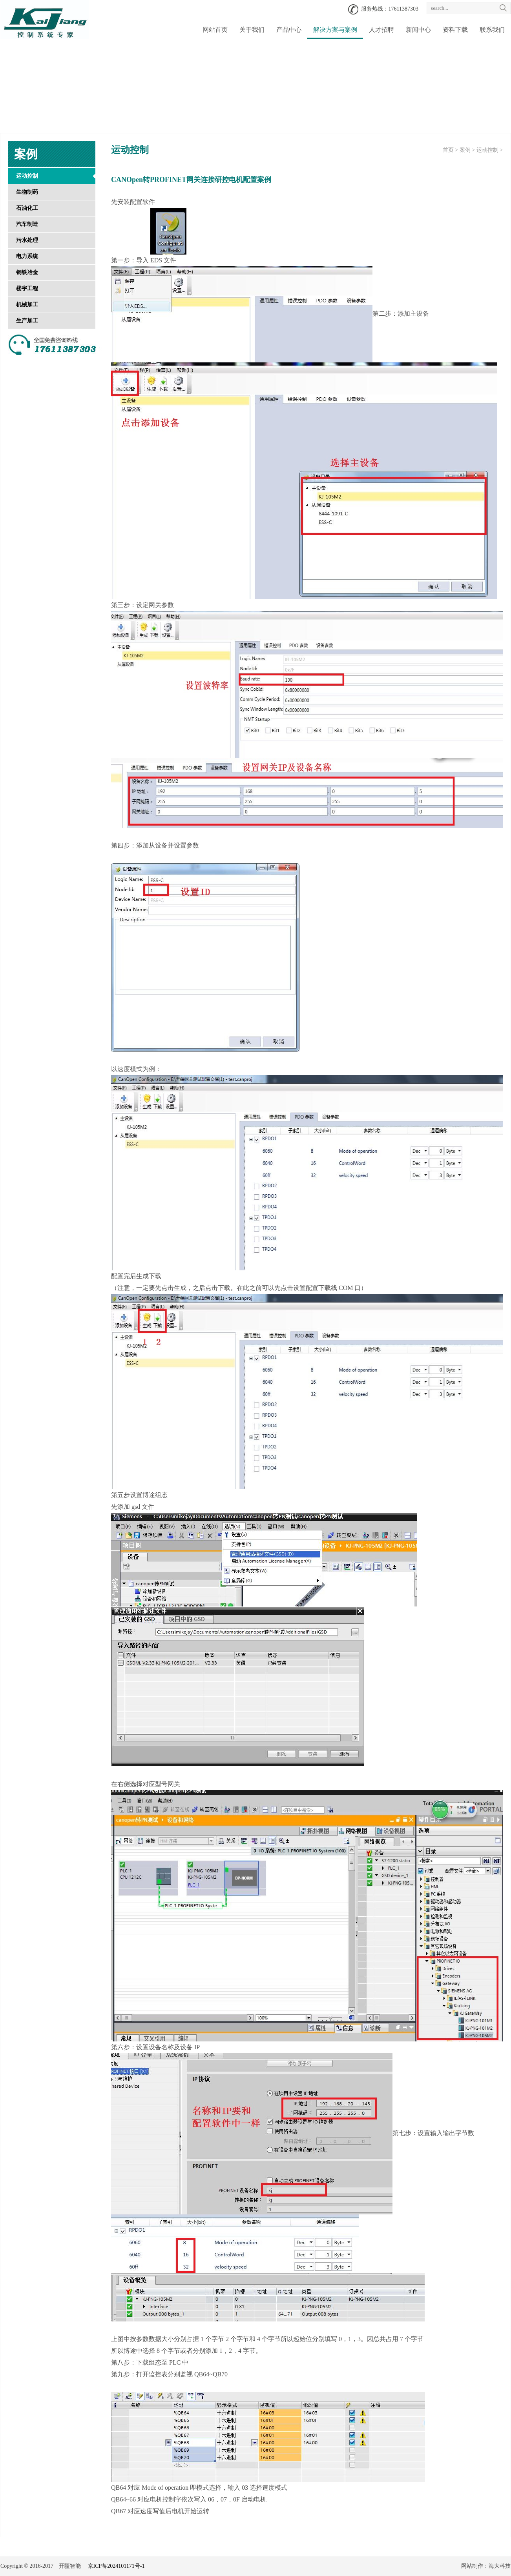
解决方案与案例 (335, 29)
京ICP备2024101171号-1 (116, 2566)
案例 (465, 150)
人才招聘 (381, 29)
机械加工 (27, 304)
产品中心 (288, 29)
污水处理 (27, 240)
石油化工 (27, 208)
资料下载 (455, 29)
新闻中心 (418, 29)
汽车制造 (27, 224)
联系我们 (492, 29)
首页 (448, 150)
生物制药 (27, 192)
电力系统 (27, 256)
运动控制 (27, 176)
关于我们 (252, 29)
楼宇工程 (27, 288)
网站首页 (215, 29)
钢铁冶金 (27, 272)
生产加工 (27, 321)
